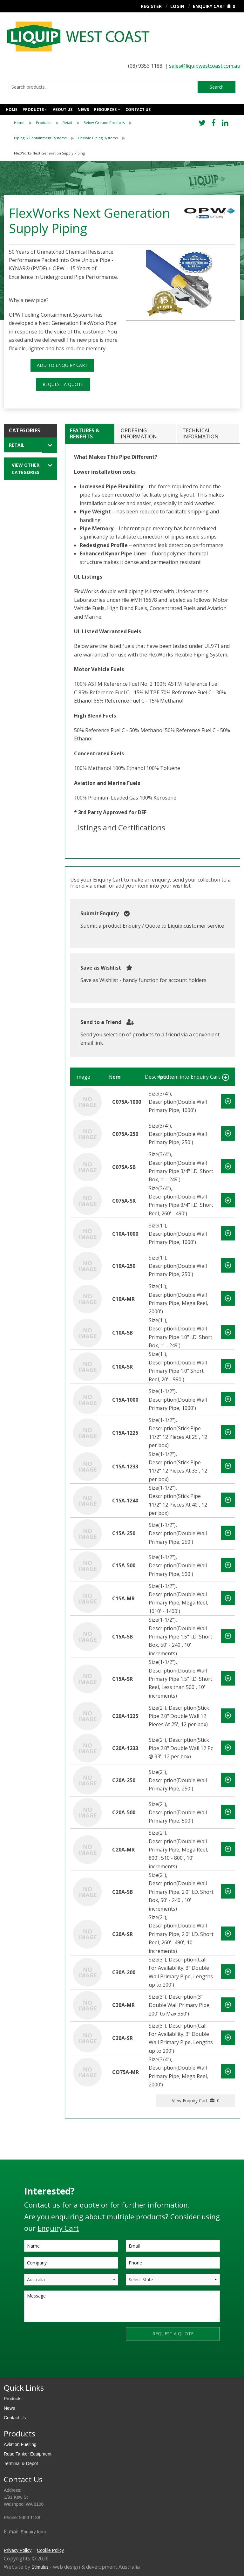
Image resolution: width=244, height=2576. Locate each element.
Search (217, 87)
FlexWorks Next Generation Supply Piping (49, 153)
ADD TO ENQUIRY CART (62, 365)
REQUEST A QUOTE (63, 384)
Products (33, 109)
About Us (62, 109)
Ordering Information (139, 433)
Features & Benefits (84, 433)
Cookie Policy (50, 2550)
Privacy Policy (17, 2550)
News (83, 109)
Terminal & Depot (21, 2463)
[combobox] (103, 87)
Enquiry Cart (209, 6)
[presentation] (72, 2339)
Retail (67, 122)
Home (11, 109)
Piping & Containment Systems (40, 137)
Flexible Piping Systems (98, 137)
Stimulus (40, 2567)
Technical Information (200, 433)
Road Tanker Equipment (27, 2453)
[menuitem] (25, 122)
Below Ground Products (104, 122)
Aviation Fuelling (20, 2444)
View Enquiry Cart (196, 2101)
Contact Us (15, 2417)
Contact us (138, 109)
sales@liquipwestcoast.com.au (204, 65)
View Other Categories (25, 468)
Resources (105, 109)
